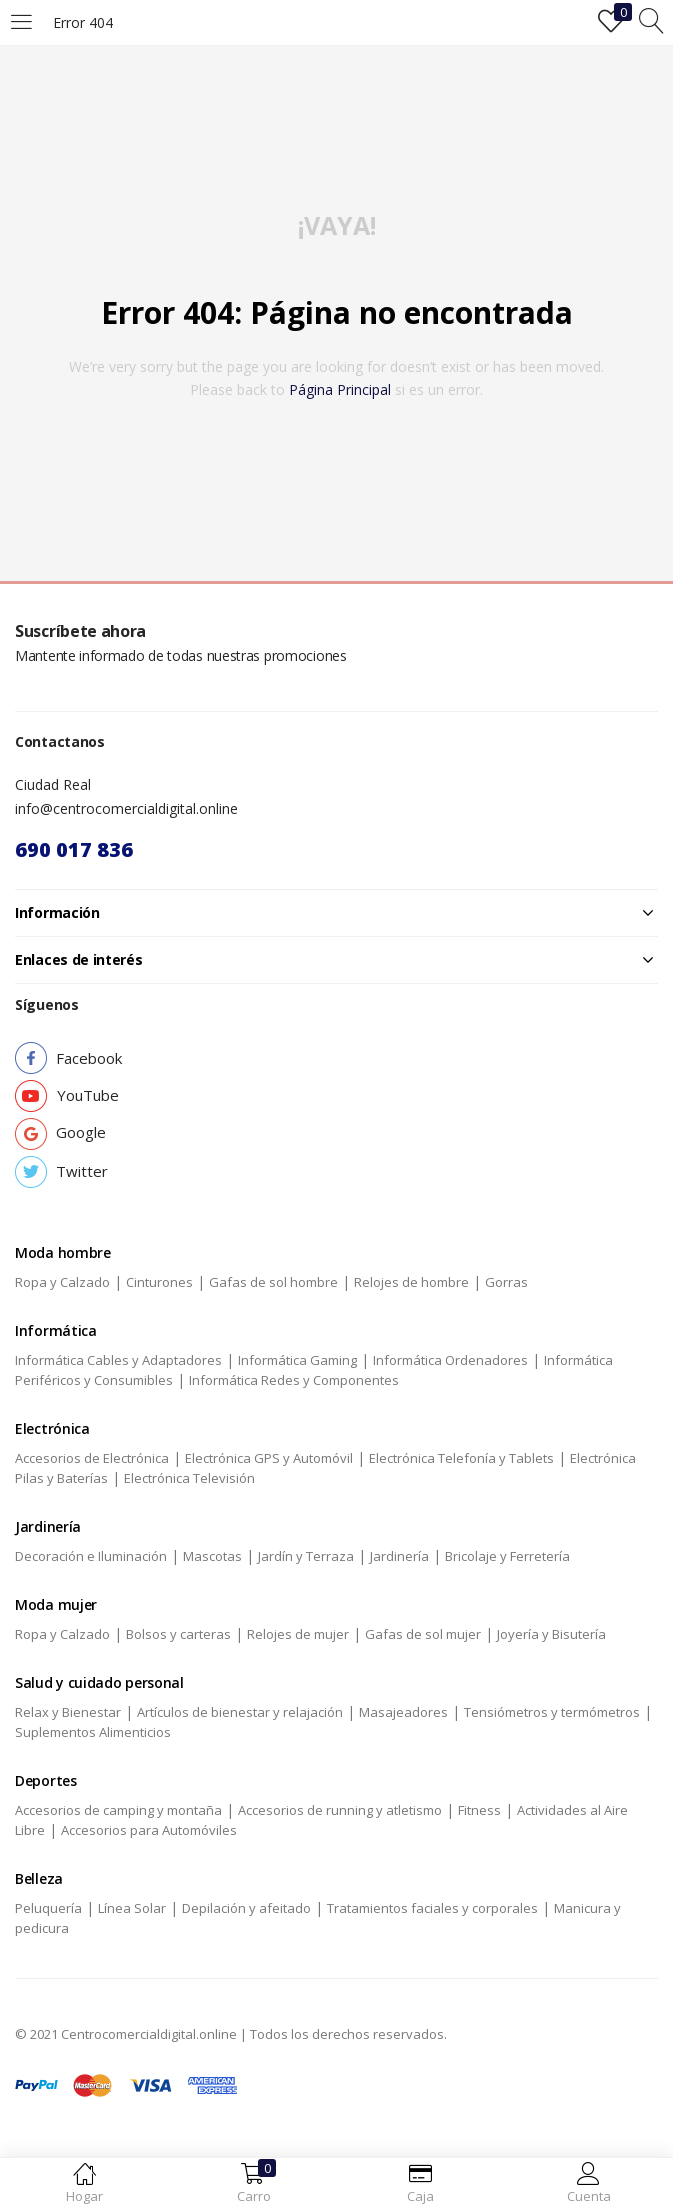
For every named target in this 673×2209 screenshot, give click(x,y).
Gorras (506, 1282)
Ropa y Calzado (62, 1282)
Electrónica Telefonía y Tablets (461, 1458)
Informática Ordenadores (450, 1360)
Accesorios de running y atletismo (340, 1810)
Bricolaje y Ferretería (507, 1556)
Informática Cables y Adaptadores (118, 1360)
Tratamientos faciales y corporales (432, 1908)
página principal (340, 389)
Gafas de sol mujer (423, 1634)
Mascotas (212, 1556)
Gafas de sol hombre (273, 1282)
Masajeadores (403, 1712)
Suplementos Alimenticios (93, 1732)
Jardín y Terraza (306, 1556)
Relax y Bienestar (68, 1712)
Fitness (479, 1810)
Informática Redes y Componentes (294, 1380)
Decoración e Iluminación (91, 1556)
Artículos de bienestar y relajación (240, 1712)
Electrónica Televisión (189, 1478)
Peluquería (48, 1908)
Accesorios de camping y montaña (118, 1810)
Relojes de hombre (411, 1282)
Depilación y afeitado (246, 1908)
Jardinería (399, 1556)
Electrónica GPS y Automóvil (269, 1458)
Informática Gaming (297, 1360)
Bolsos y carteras (178, 1634)
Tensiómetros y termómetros (552, 1712)
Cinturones (159, 1282)
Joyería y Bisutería (551, 1634)
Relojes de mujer (298, 1634)
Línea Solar (132, 1908)
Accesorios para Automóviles (149, 1830)
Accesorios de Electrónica (92, 1458)
